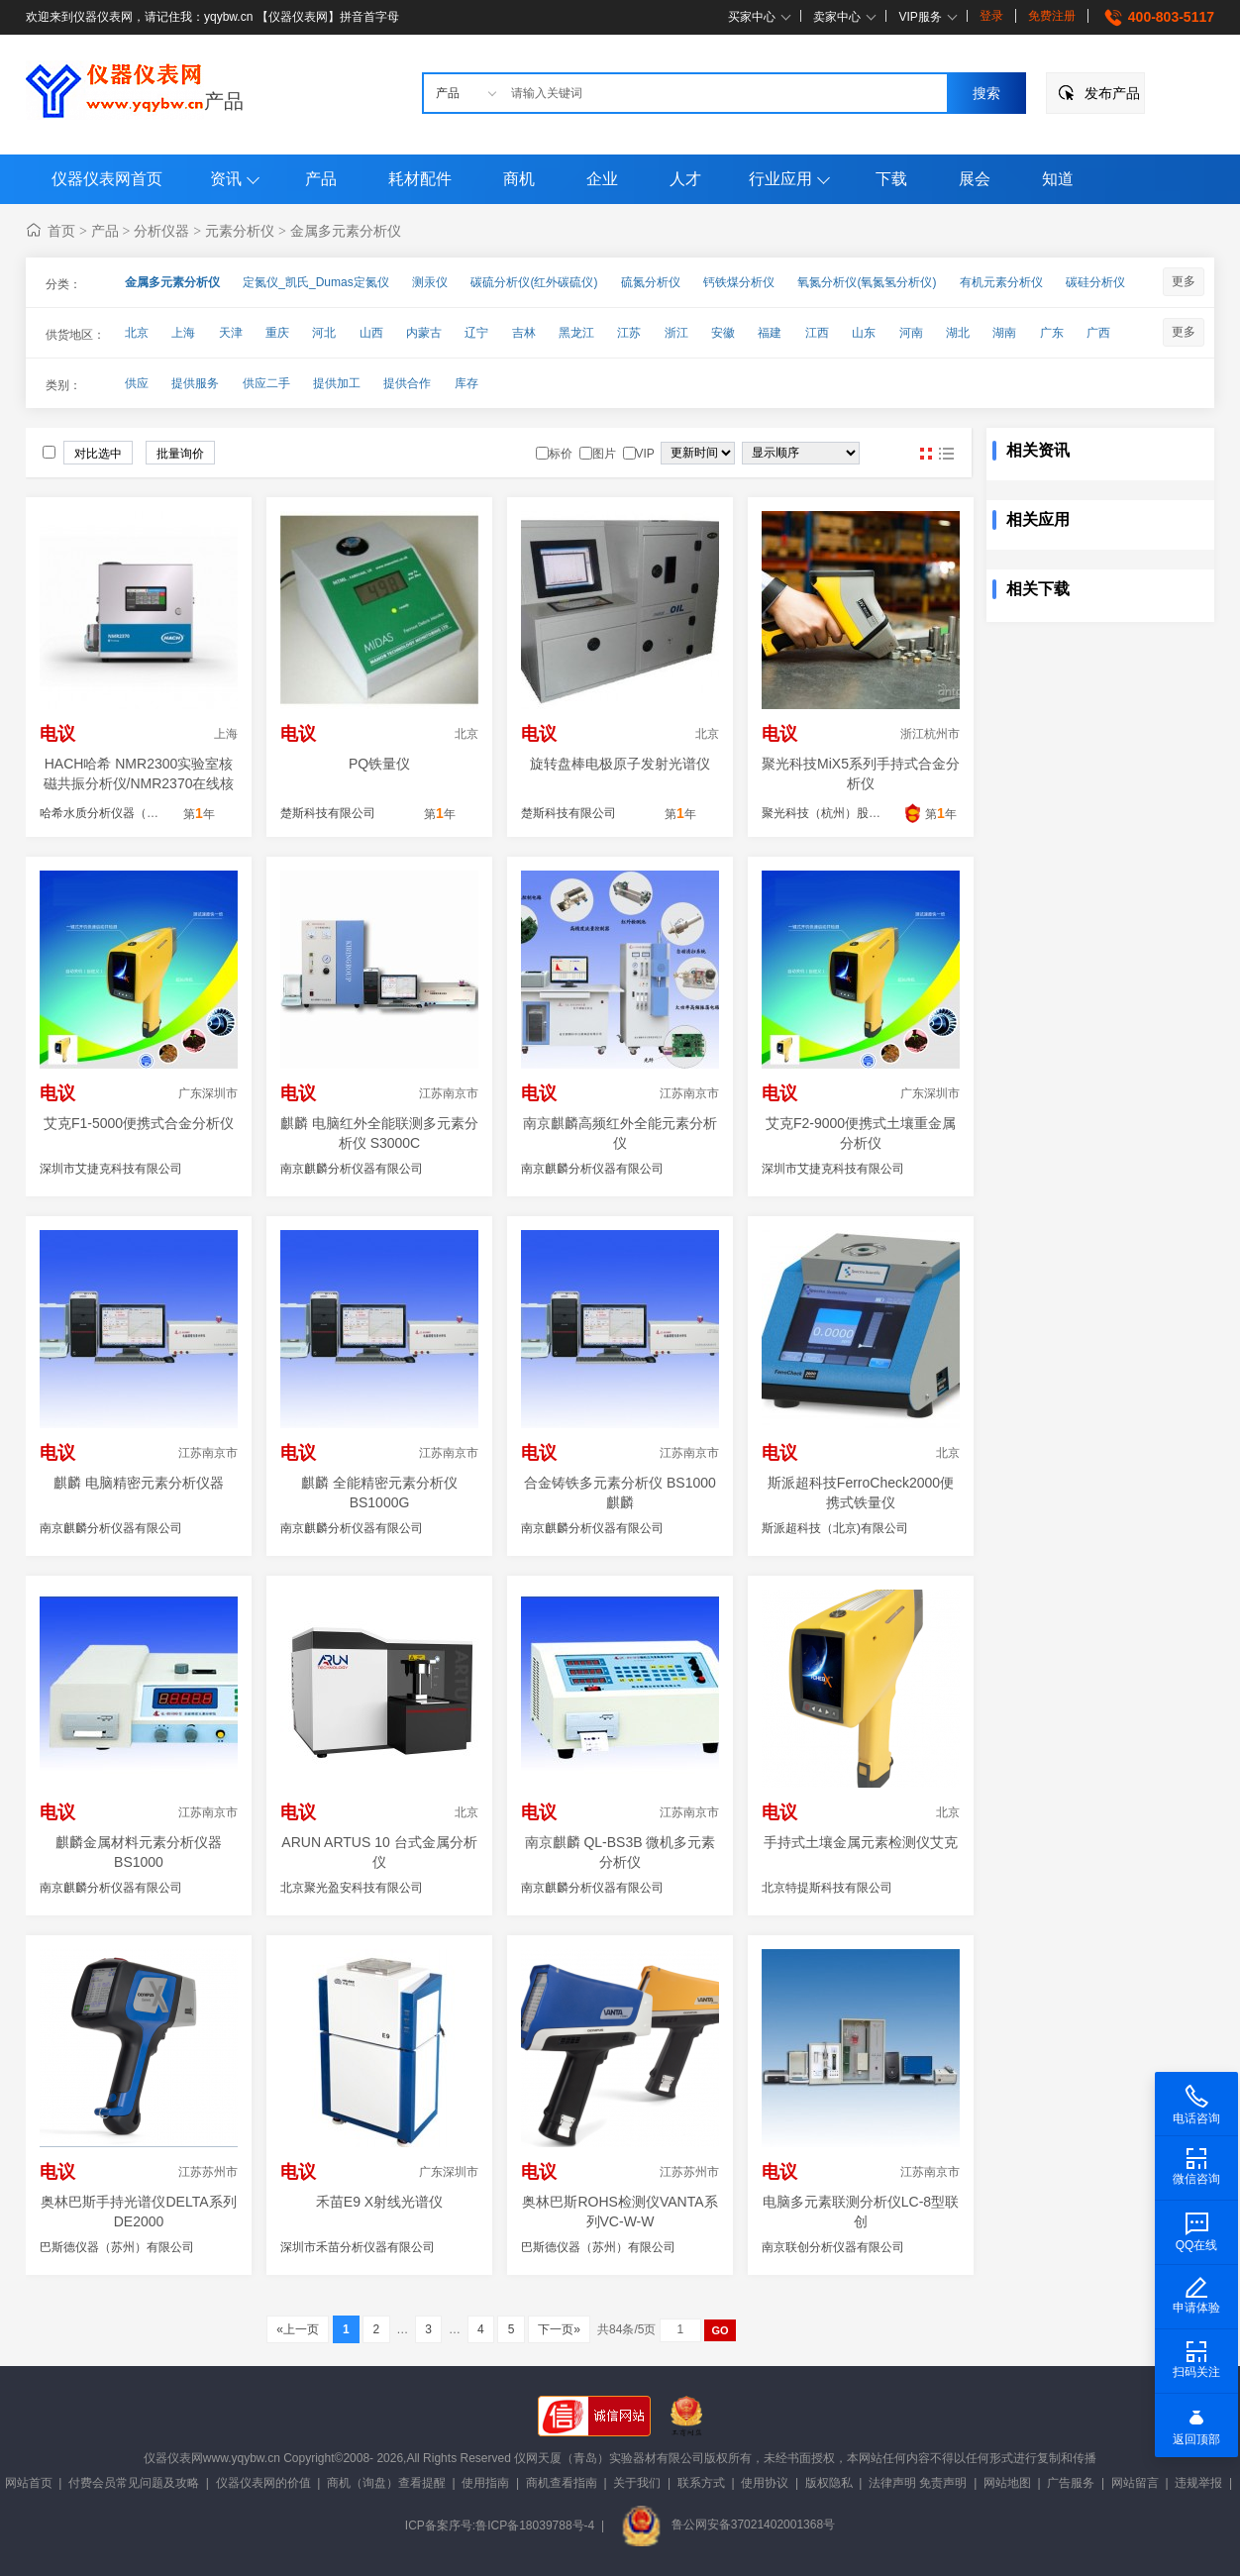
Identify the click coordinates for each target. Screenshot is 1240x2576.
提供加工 (337, 383)
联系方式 (701, 2483)
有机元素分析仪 (1001, 282)
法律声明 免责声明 (918, 2483)
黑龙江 (576, 333)
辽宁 (476, 333)
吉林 (524, 333)
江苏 (629, 333)
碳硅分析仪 (1095, 282)
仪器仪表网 (173, 2458)
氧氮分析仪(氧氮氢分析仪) (866, 282)
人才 (685, 178)
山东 (864, 333)
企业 (602, 178)
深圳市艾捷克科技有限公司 (111, 1169)
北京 (137, 333)
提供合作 (407, 383)
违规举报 (1198, 2483)
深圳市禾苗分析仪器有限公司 (357, 2247)
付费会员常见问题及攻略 (133, 2483)
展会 (974, 178)
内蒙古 (424, 333)
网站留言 (1135, 2483)
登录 (991, 16)
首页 (61, 231)
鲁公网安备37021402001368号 (728, 2524)
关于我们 (637, 2483)
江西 (817, 333)
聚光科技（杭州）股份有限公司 (845, 813)
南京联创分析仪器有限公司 (833, 2247)
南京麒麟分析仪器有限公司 (351, 1169)
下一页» (559, 2329)
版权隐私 (829, 2483)
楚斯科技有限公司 (327, 813)
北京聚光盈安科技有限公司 (351, 1888)
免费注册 (1052, 16)
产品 (224, 101)
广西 (1098, 333)
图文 (946, 453)
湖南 (1004, 333)
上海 (183, 333)
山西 (371, 333)
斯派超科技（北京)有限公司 (835, 1528)
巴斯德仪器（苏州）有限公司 (117, 2247)
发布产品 (1112, 93)
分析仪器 (161, 231)
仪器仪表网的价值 (263, 2483)
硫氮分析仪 (650, 282)
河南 (911, 333)
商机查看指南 (561, 2483)
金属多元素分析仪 (345, 231)
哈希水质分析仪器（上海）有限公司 (135, 813)
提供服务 (195, 383)
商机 (519, 178)
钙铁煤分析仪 (739, 282)
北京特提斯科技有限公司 (827, 1888)
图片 (926, 453)
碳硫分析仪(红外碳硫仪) (533, 282)
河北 (324, 333)
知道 (1058, 178)
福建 (769, 333)
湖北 (958, 333)
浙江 (676, 333)
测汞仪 (430, 282)
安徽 (723, 333)
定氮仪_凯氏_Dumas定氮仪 (315, 282)
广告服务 (1070, 2483)
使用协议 (764, 2483)
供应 (137, 383)
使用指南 (485, 2483)
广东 (1052, 333)
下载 (891, 178)
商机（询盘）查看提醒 (386, 2483)
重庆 (277, 333)
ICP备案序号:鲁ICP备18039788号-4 (499, 2524)
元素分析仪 (239, 231)
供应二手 (266, 383)
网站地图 (1007, 2483)
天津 (231, 333)
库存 (466, 383)
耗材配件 (420, 178)
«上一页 (297, 2329)
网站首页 (28, 2483)
